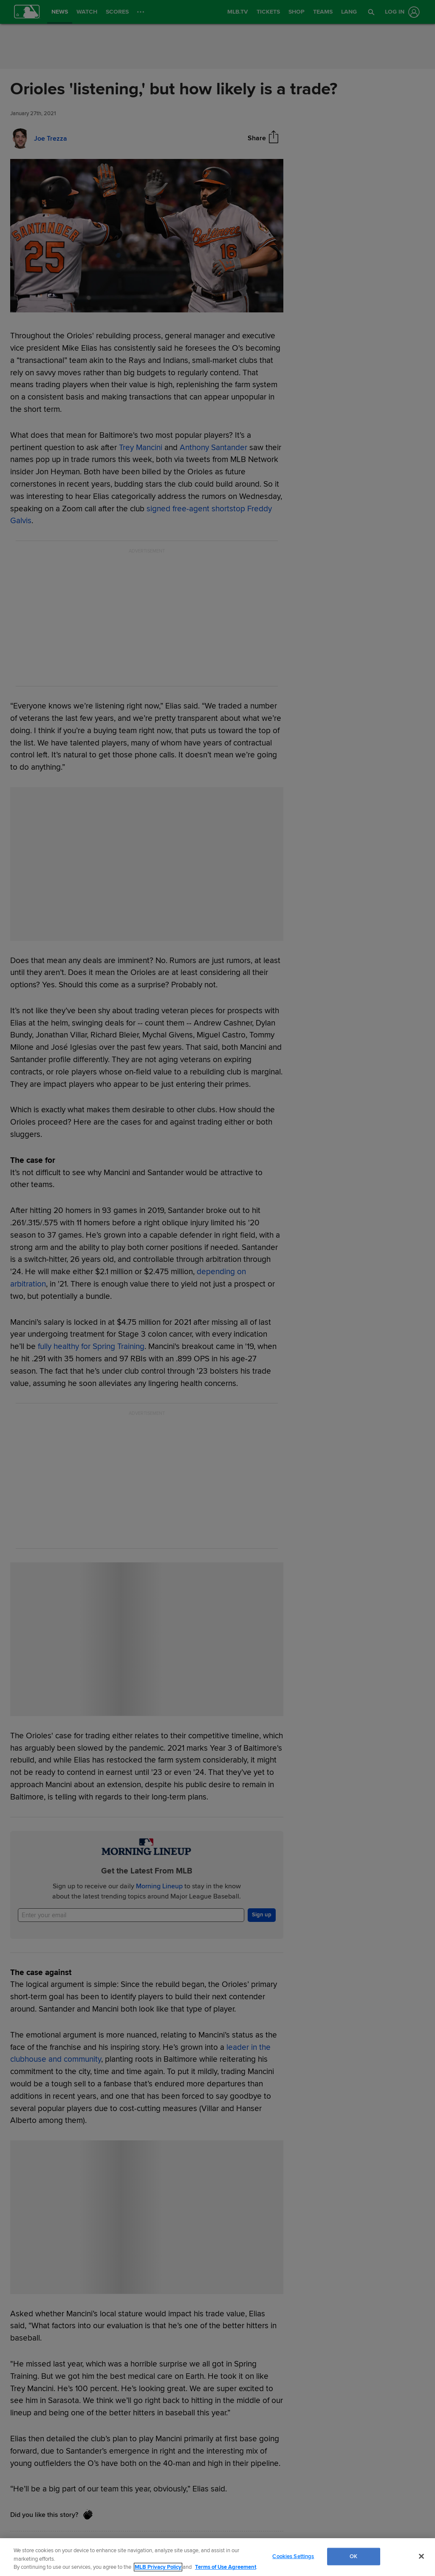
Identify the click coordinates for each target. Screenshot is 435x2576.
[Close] (421, 2556)
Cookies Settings (293, 2556)
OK (353, 2556)
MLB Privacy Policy (158, 2567)
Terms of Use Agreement (225, 2567)
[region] (217, 2557)
